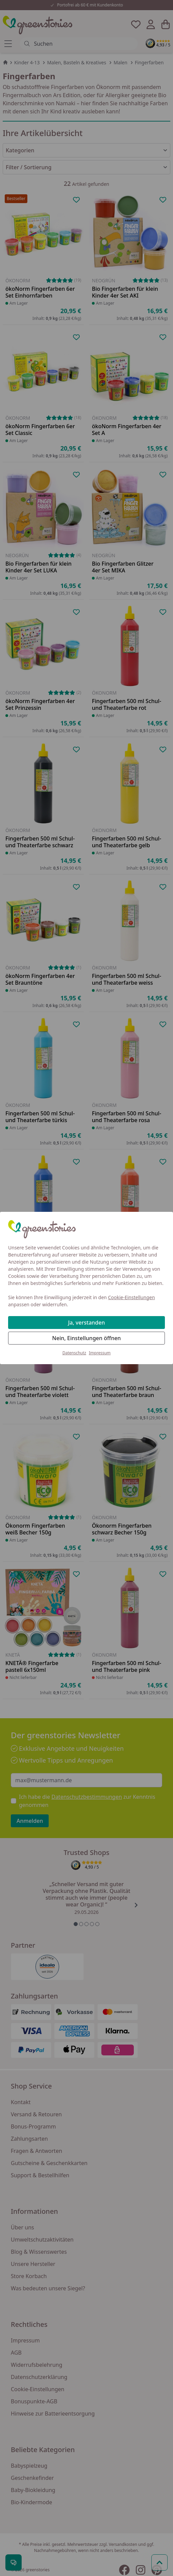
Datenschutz (74, 1353)
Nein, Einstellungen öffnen (86, 1338)
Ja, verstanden (86, 1322)
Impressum (99, 1353)
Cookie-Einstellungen (131, 1297)
